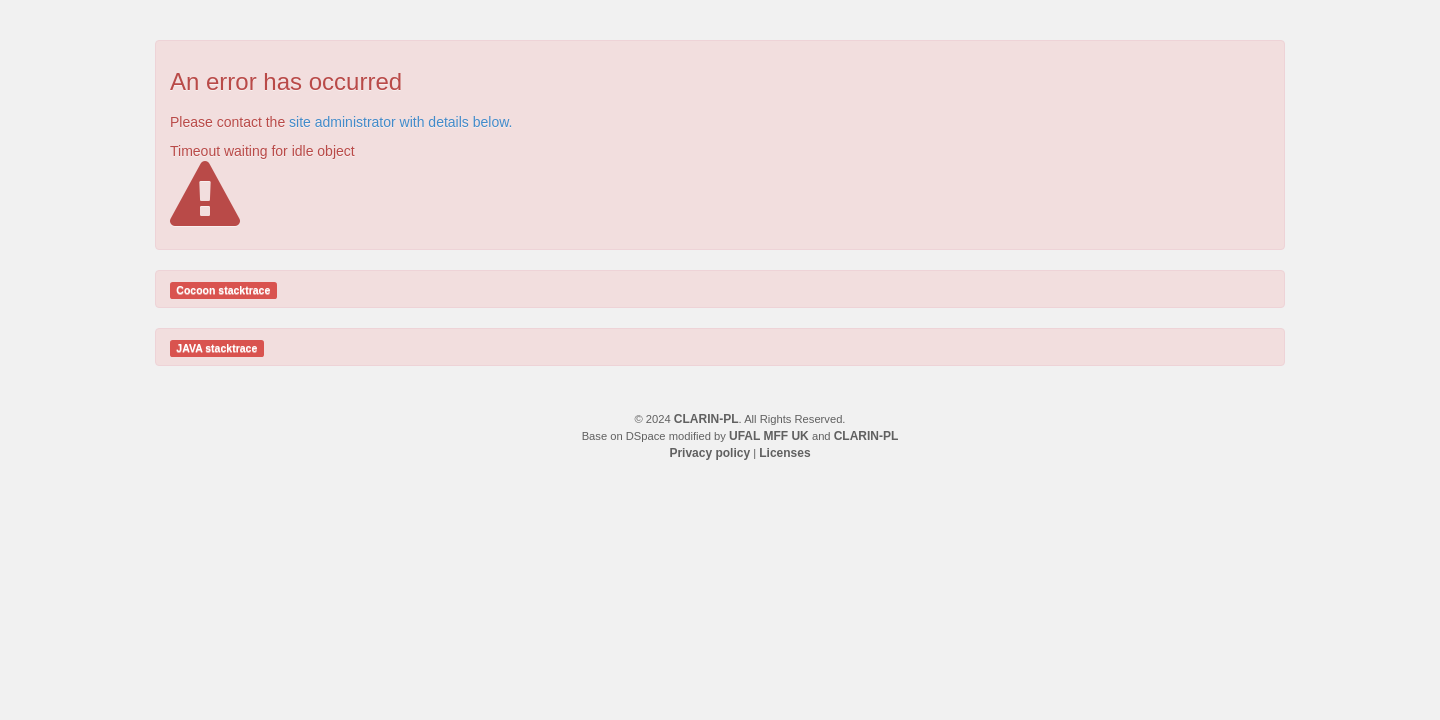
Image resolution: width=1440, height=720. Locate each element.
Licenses (784, 453)
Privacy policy (709, 453)
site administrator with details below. (400, 122)
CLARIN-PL (706, 419)
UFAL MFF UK (769, 436)
